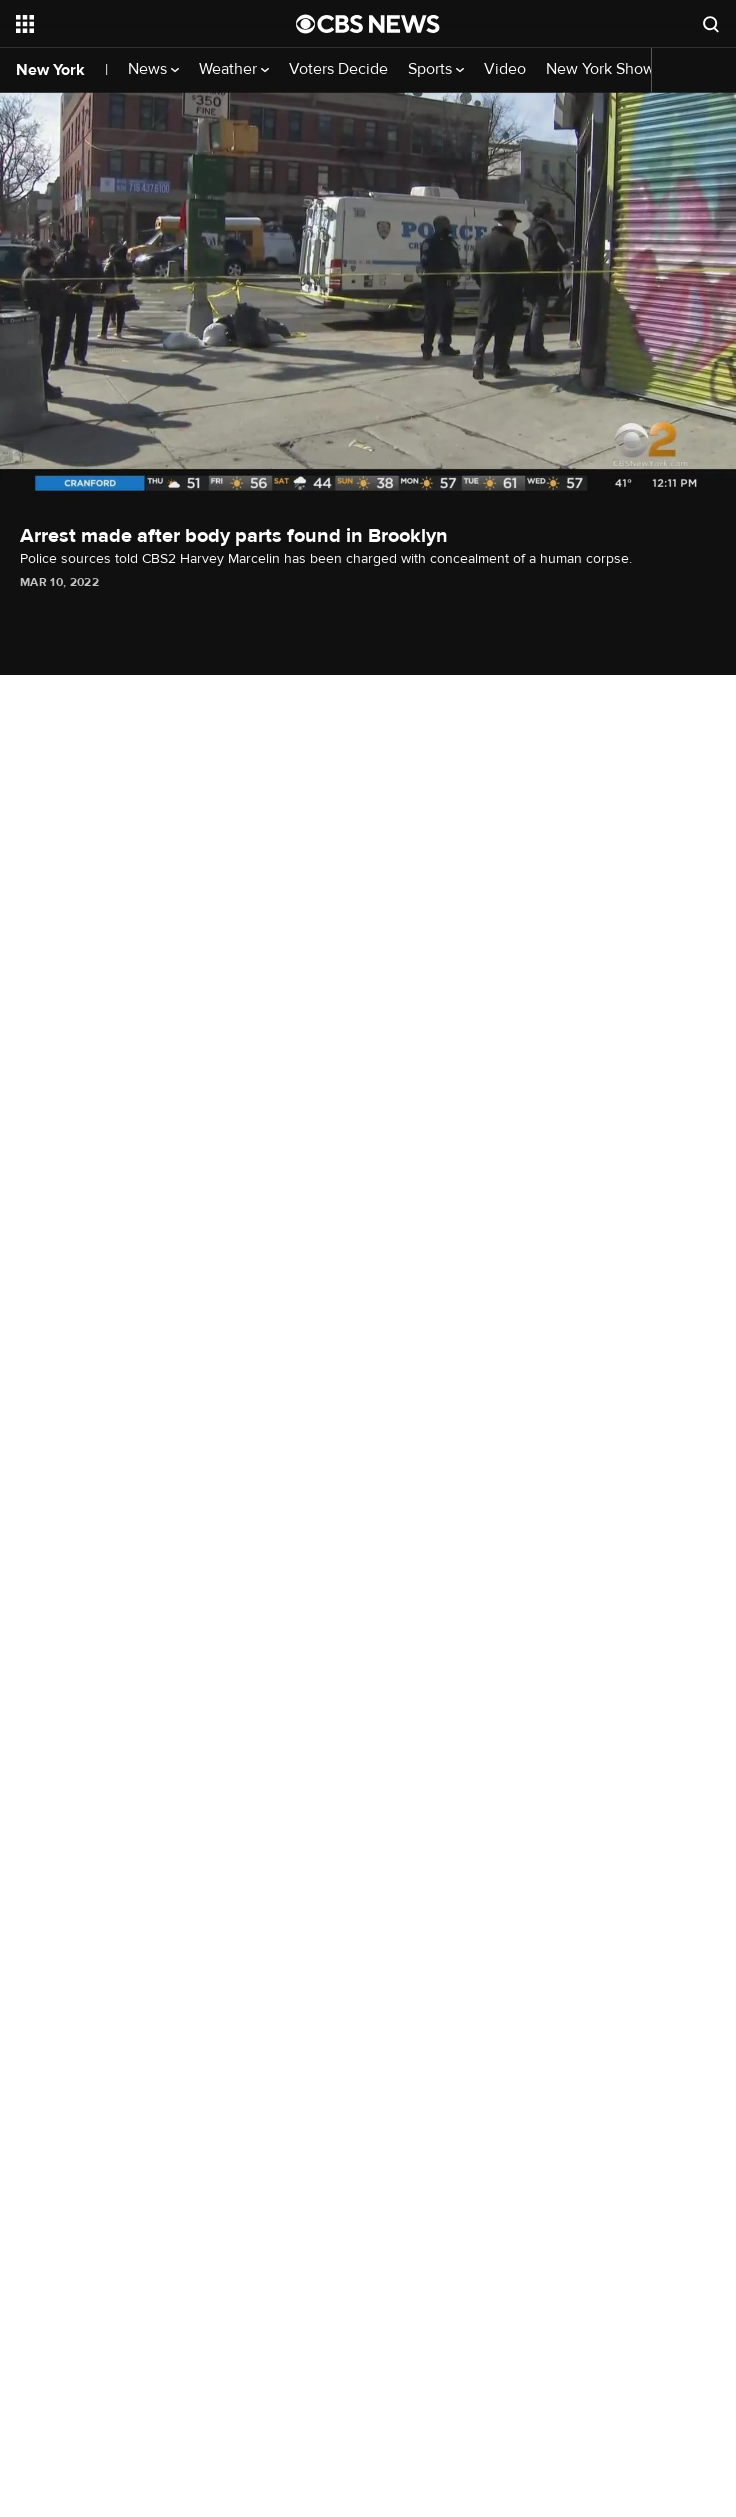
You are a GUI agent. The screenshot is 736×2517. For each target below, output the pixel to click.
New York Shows (610, 69)
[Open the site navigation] (133, 24)
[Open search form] (711, 24)
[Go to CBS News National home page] (368, 24)
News (153, 69)
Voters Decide (338, 69)
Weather (234, 69)
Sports (436, 69)
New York (50, 70)
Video (505, 69)
